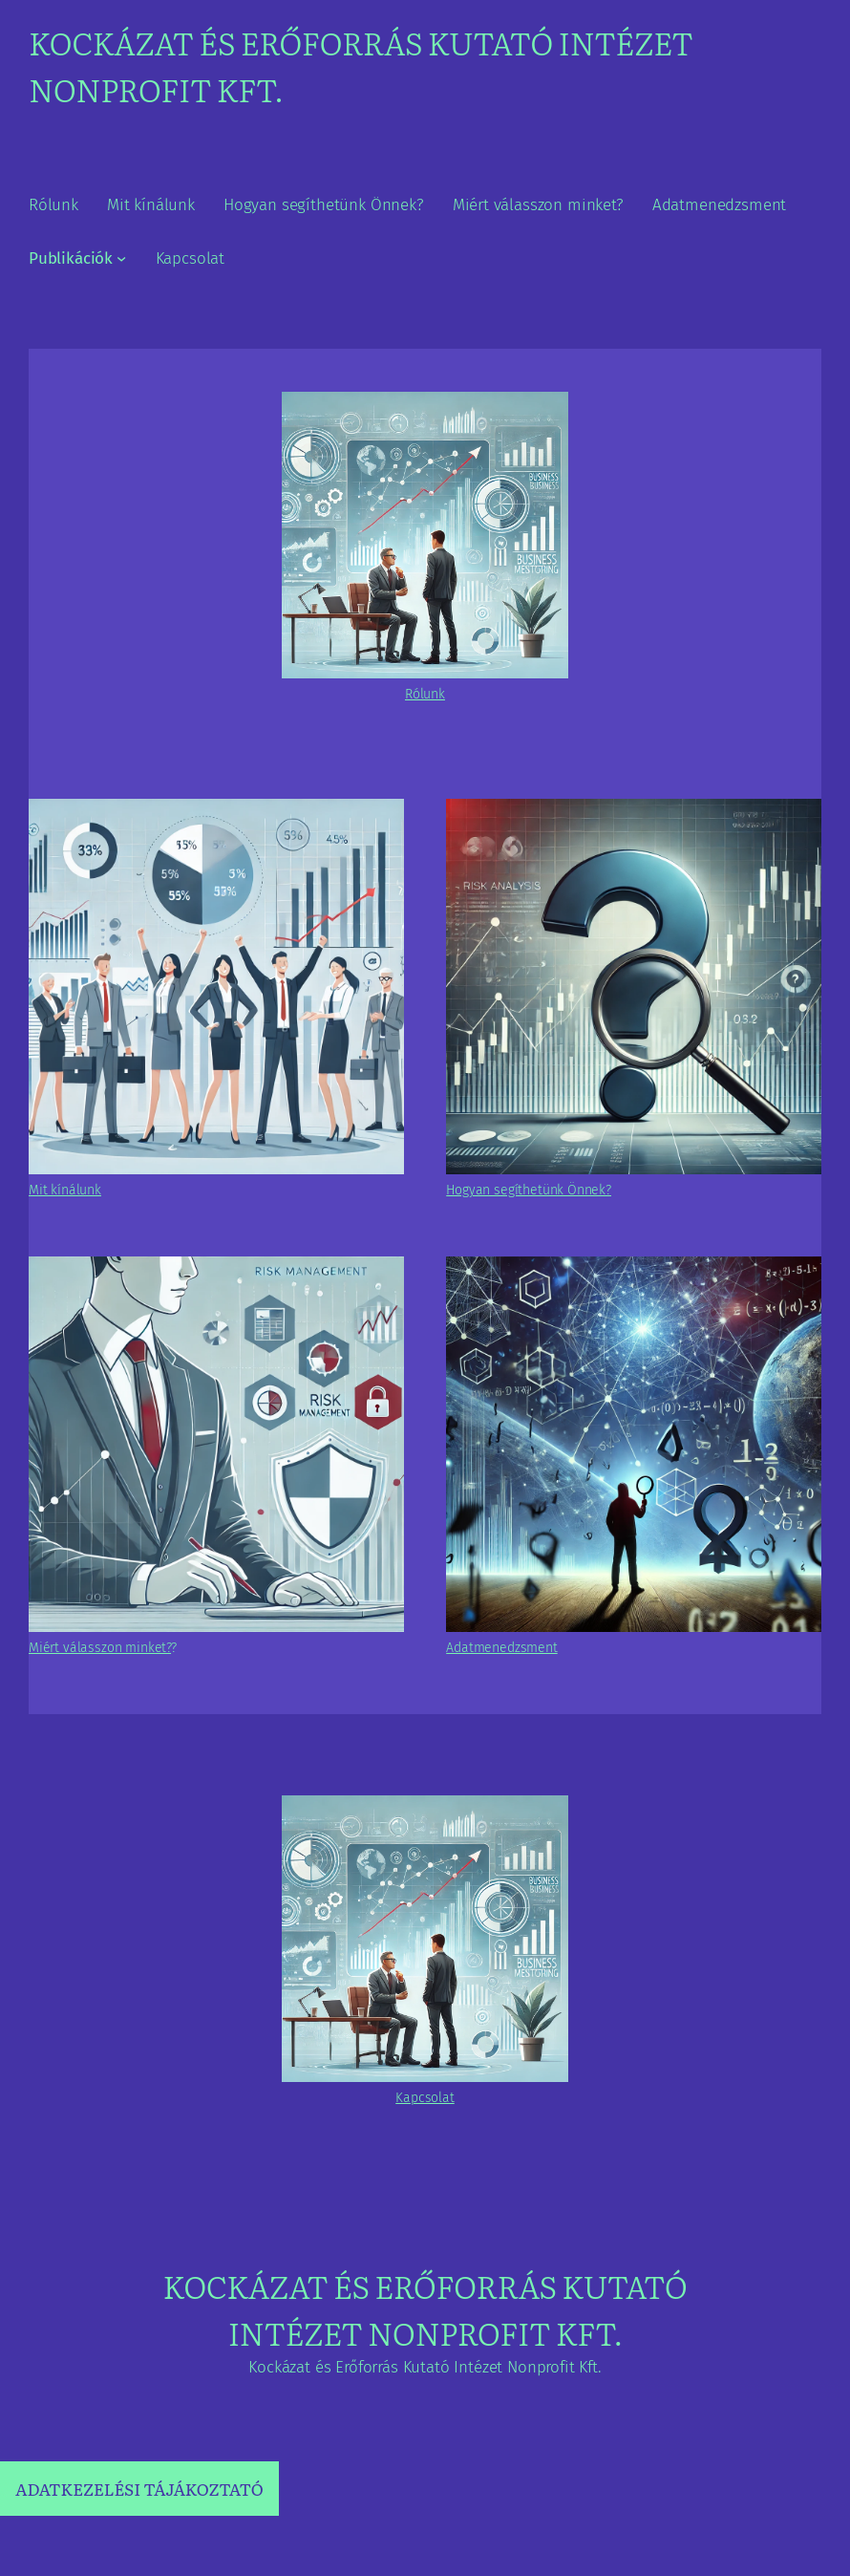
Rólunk (425, 694)
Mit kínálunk (65, 1190)
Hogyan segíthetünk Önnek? (528, 1190)
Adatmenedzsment (501, 1648)
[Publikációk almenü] (121, 258)
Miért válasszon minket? (100, 1648)
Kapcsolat (424, 2098)
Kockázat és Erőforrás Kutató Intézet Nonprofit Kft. (425, 2309)
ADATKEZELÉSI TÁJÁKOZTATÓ (139, 2489)
